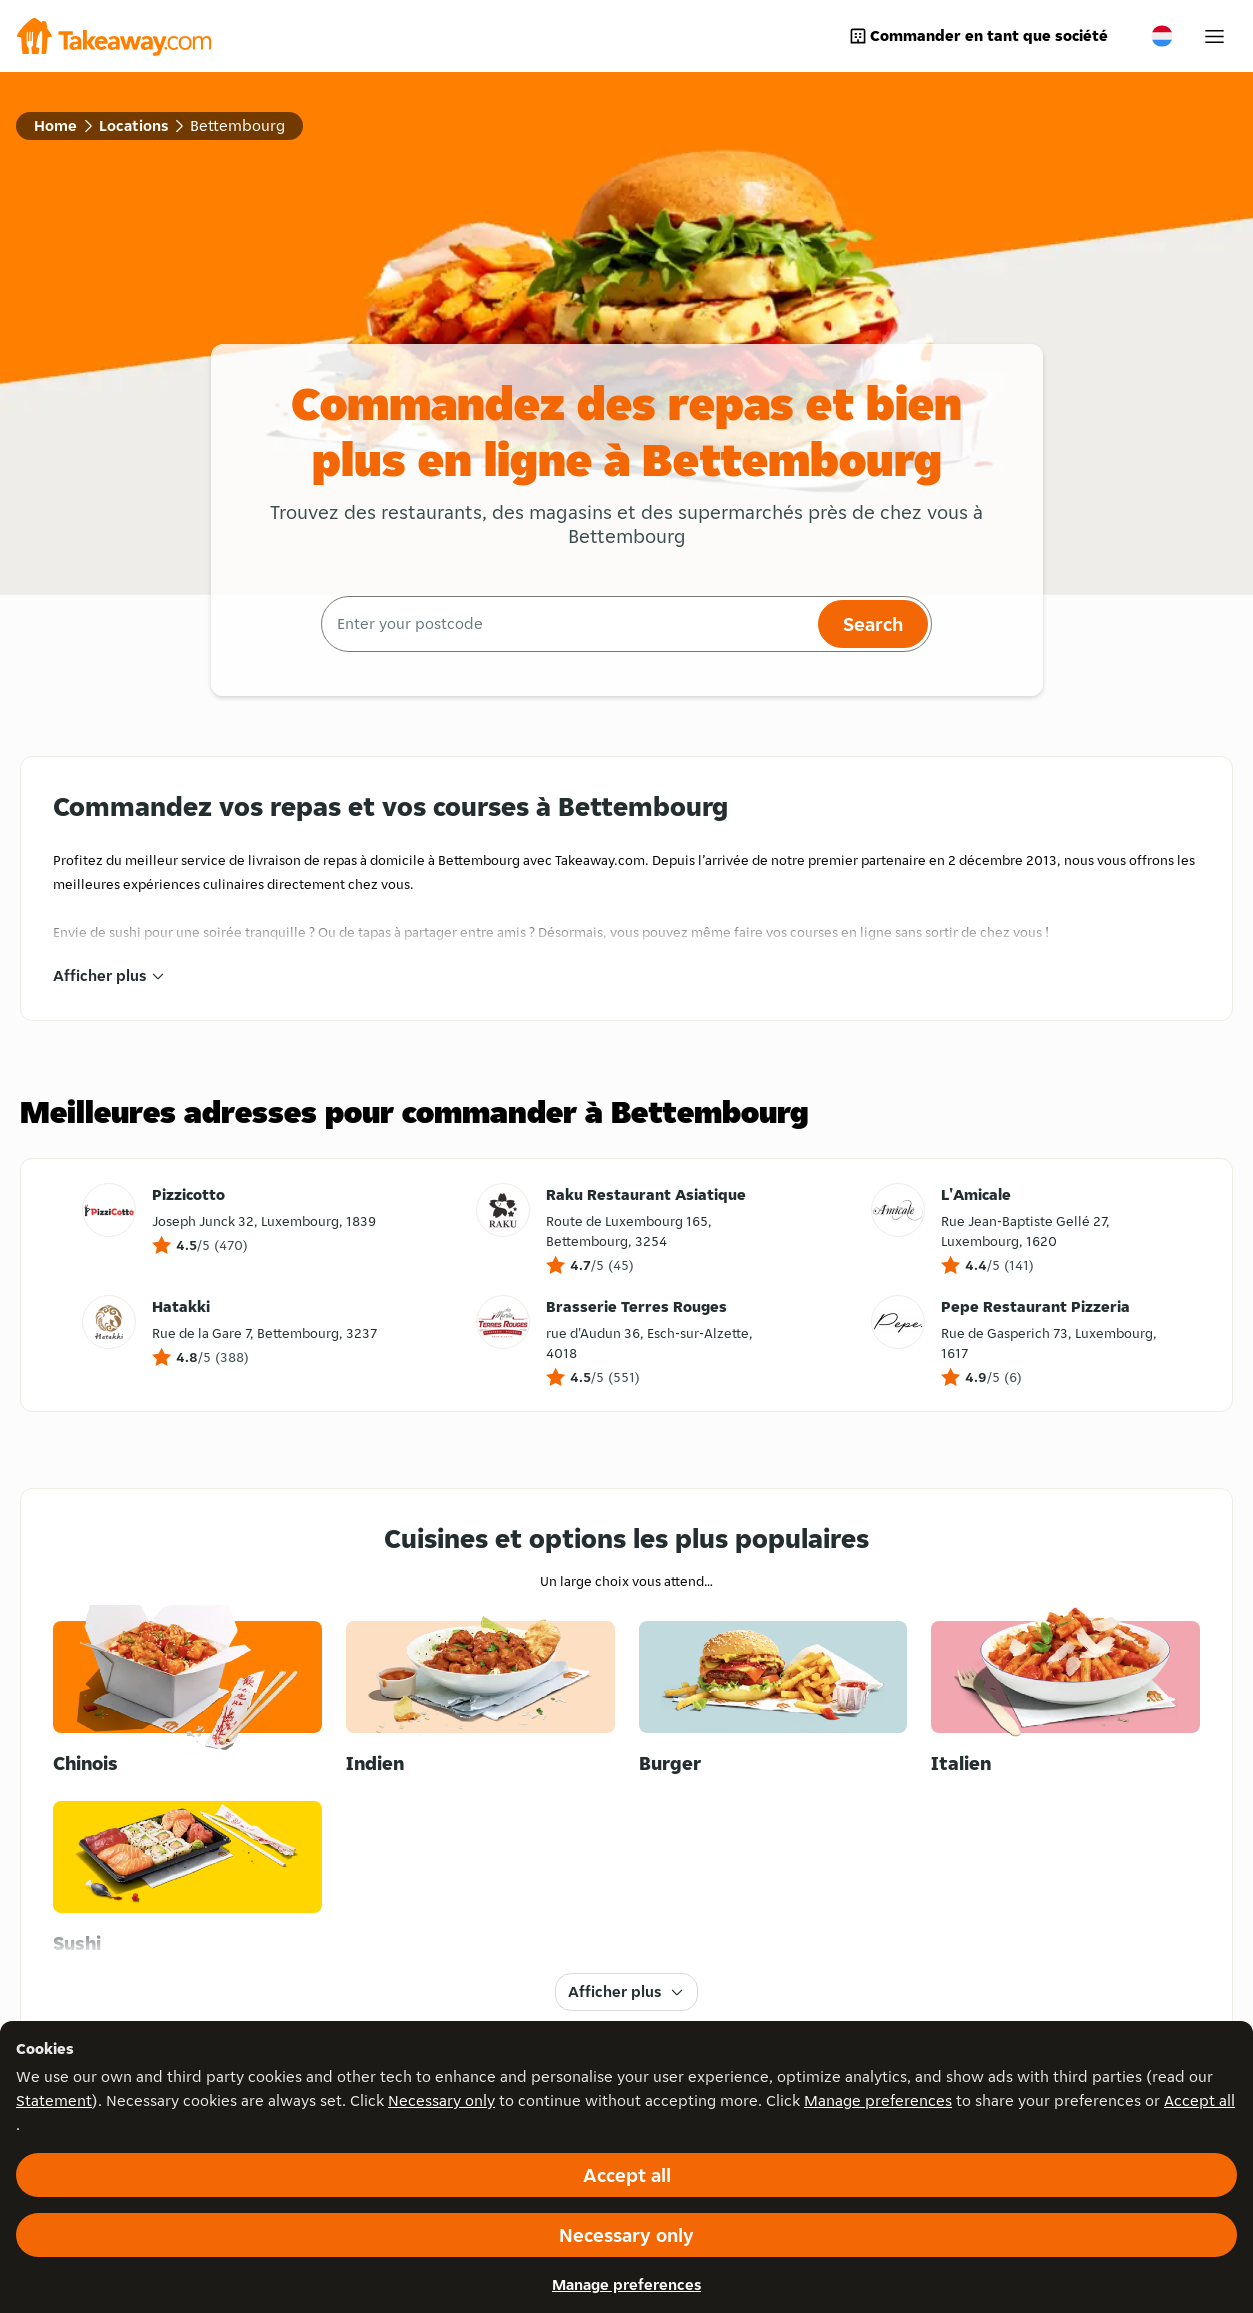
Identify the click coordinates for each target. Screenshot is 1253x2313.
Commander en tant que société (978, 35)
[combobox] (567, 624)
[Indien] (480, 1699)
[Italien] (1065, 1699)
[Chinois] (187, 1699)
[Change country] (1162, 36)
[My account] (1214, 36)
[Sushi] (187, 1879)
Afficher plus (109, 975)
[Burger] (773, 1699)
